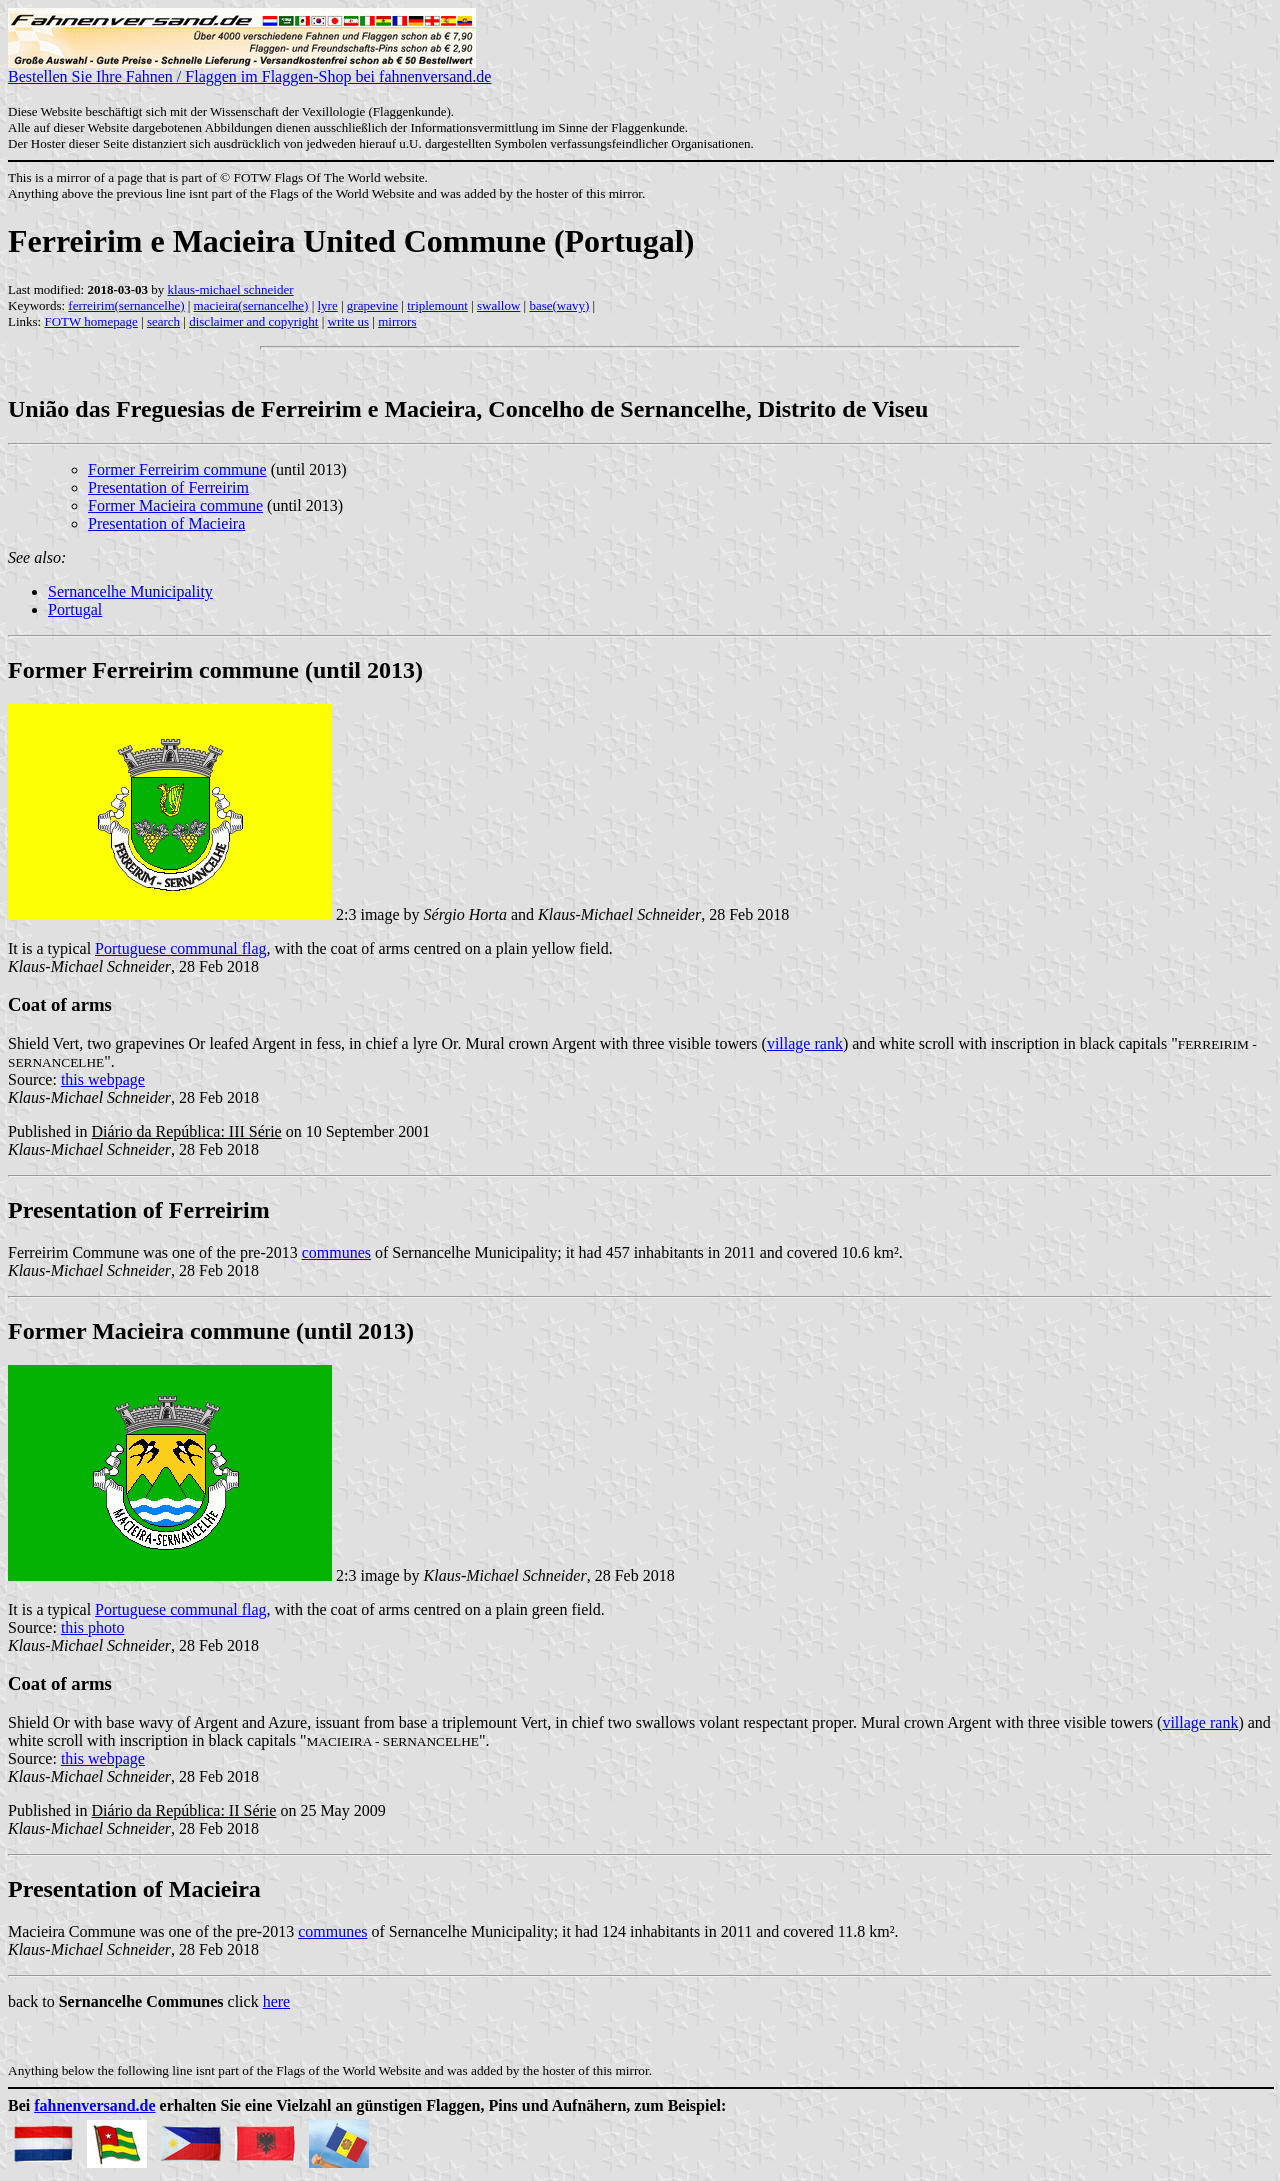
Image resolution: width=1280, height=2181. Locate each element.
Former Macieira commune (175, 505)
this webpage (103, 1079)
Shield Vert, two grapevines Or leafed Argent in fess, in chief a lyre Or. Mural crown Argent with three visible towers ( (387, 1043)
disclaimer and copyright (253, 321)
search (163, 321)
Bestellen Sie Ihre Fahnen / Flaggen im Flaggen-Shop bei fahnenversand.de (249, 69)
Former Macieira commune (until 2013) (211, 1331)
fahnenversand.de (94, 2105)
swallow (498, 305)
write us (349, 321)
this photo (93, 1627)
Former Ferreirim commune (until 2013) (215, 670)
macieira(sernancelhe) (251, 305)
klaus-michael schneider (231, 289)
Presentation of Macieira (166, 523)
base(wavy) (559, 305)
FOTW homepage (90, 321)
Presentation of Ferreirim (168, 487)
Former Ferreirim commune (177, 469)
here (277, 2001)
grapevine (372, 305)
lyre (327, 305)
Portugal (75, 609)
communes (336, 1252)
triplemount (437, 305)
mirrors (397, 321)
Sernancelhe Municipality (130, 591)
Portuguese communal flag (181, 948)
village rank (805, 1043)
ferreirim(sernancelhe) (126, 305)
